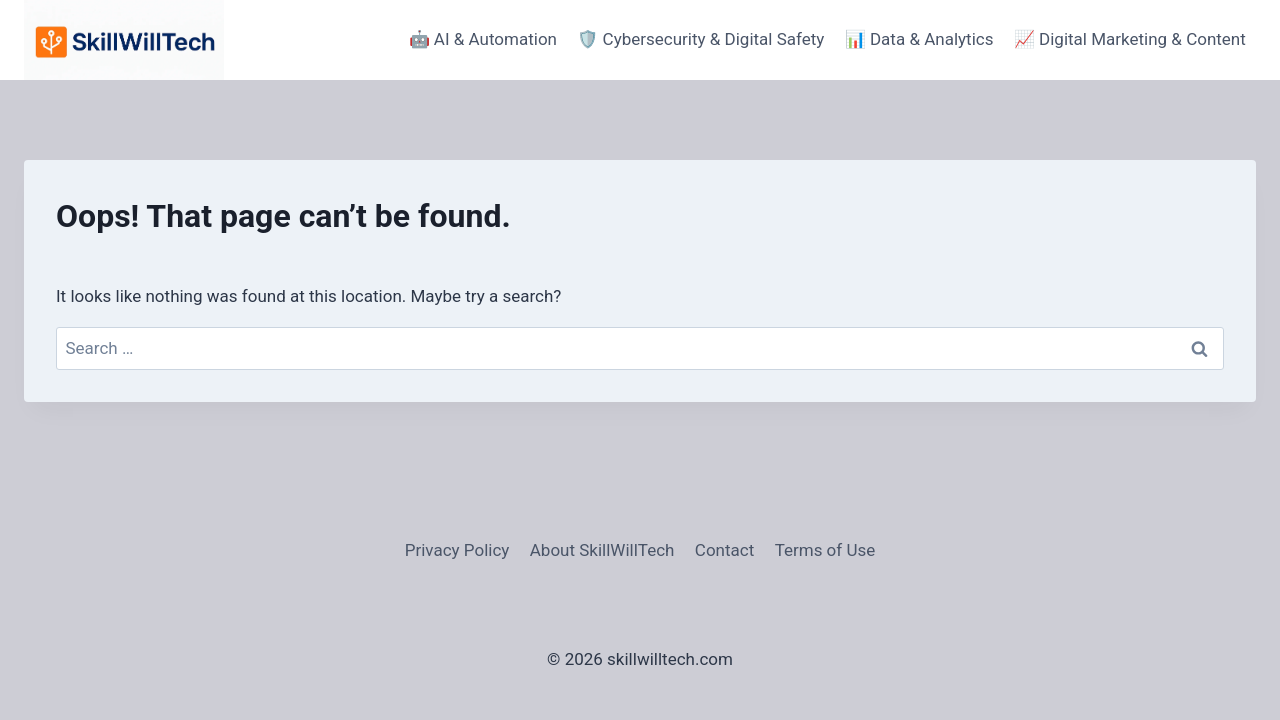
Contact (724, 550)
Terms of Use (825, 550)
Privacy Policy (457, 550)
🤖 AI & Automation (483, 39)
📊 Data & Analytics (919, 39)
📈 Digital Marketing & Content (1130, 39)
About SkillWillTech (602, 550)
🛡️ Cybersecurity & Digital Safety (700, 39)
